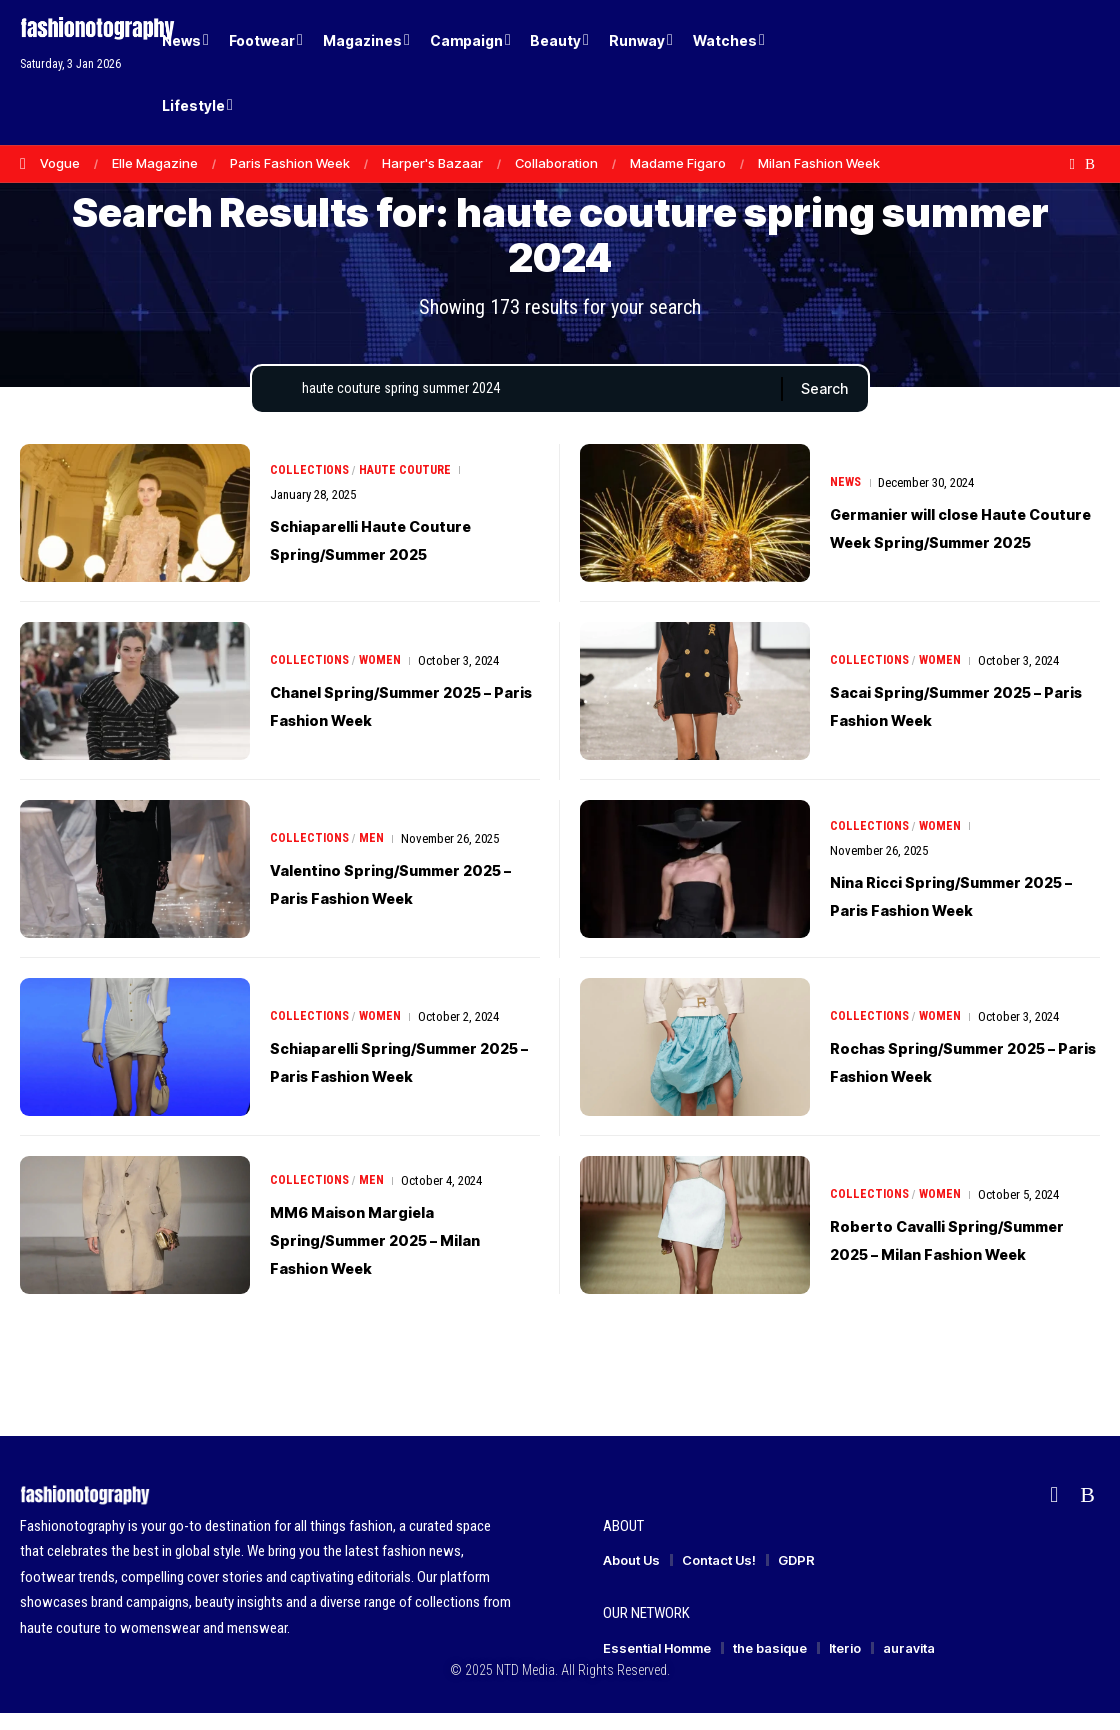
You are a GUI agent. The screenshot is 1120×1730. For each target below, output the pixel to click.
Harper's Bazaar (432, 163)
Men (375, 855)
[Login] (1008, 72)
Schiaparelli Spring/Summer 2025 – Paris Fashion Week (382, 1078)
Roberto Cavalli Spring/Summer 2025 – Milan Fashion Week (942, 1256)
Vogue (60, 163)
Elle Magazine (155, 163)
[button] (1050, 73)
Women (384, 677)
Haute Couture (410, 487)
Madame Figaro (678, 163)
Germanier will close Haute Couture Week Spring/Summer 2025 (962, 544)
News (847, 485)
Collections (311, 487)
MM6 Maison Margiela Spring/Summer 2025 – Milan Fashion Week (382, 1256)
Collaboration (556, 163)
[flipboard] (1072, 164)
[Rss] (1090, 164)
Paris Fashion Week (290, 163)
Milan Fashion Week (819, 163)
